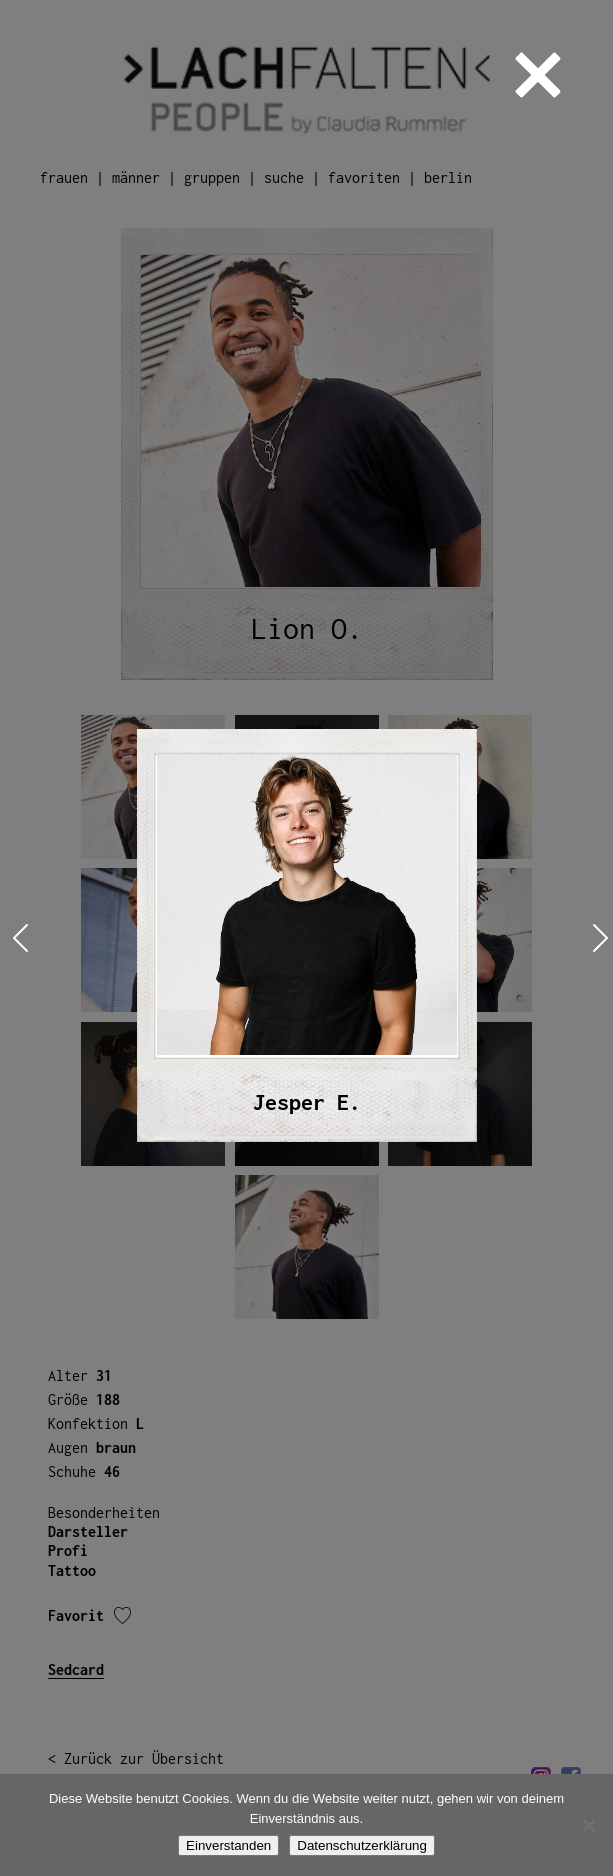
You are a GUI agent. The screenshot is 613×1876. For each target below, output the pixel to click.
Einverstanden (228, 1845)
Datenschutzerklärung (362, 1845)
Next (596, 938)
